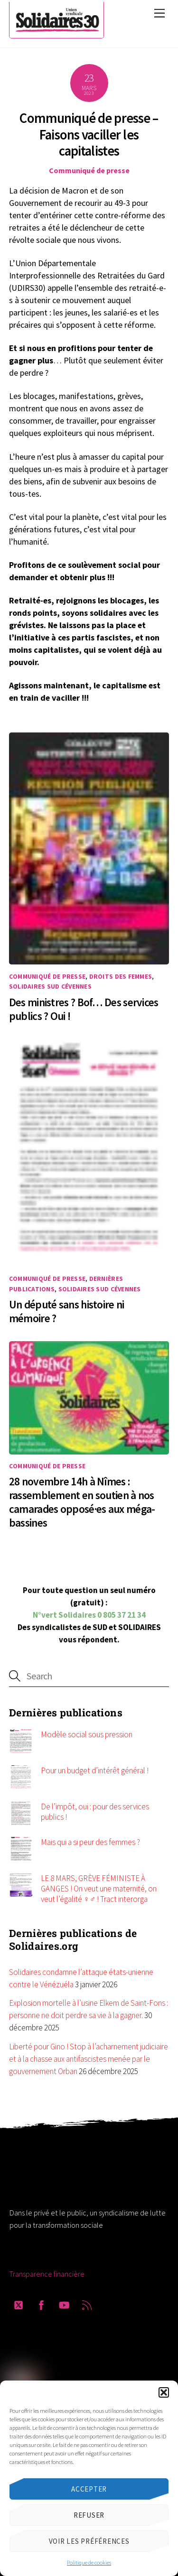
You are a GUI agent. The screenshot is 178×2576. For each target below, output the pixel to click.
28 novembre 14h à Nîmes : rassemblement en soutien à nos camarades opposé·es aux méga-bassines (82, 1501)
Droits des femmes (120, 977)
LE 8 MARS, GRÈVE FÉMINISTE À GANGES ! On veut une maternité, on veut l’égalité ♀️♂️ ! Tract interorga (99, 1888)
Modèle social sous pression (86, 1734)
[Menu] (159, 13)
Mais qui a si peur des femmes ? (90, 1842)
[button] (164, 2392)
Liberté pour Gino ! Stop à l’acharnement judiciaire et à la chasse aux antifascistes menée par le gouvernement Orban (88, 2058)
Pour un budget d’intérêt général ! (95, 1770)
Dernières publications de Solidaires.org (73, 1940)
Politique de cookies (89, 2562)
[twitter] (18, 2303)
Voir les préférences (89, 2541)
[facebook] (41, 2303)
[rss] (86, 2303)
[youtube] (64, 2303)
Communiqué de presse (89, 170)
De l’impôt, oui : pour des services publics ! (95, 1811)
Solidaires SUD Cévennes (50, 986)
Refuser (89, 2515)
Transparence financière (46, 2274)
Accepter (89, 2488)
